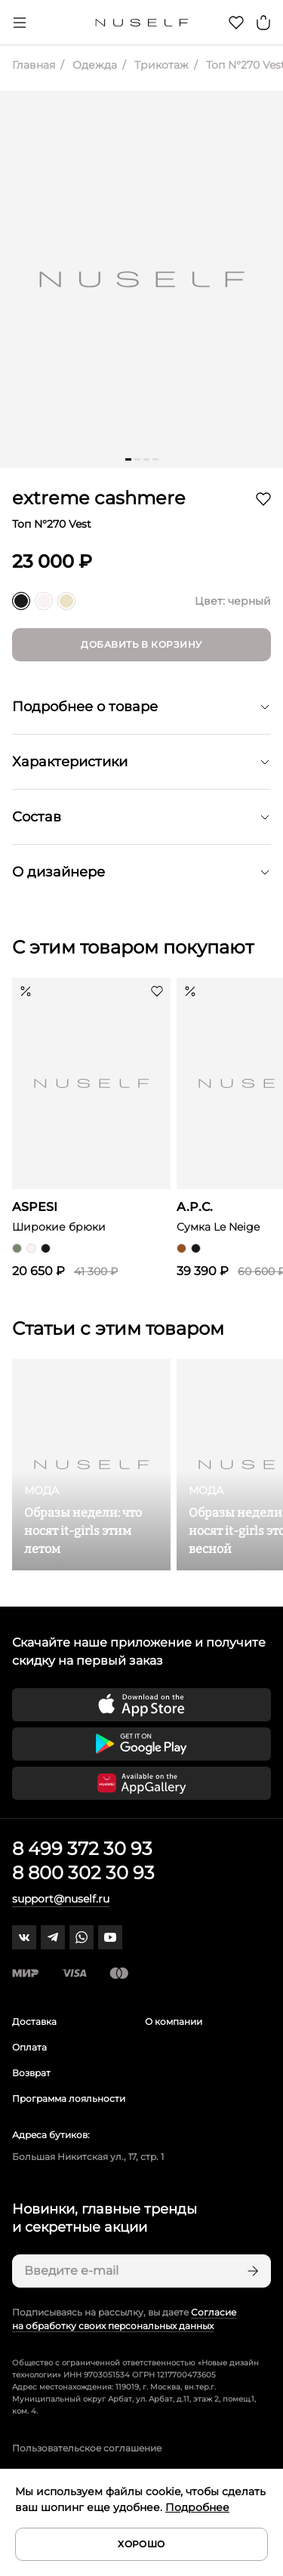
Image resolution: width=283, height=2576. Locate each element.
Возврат (31, 2072)
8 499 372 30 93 (82, 1849)
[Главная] (141, 22)
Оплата (29, 2047)
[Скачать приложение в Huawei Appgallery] (141, 1783)
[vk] (24, 1937)
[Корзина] (263, 22)
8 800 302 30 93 (83, 1873)
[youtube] (110, 1937)
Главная (33, 65)
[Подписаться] (251, 2271)
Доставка (34, 2021)
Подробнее (197, 2507)
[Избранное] (236, 22)
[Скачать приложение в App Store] (141, 1704)
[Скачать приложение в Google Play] (141, 1744)
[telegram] (53, 1937)
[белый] (44, 601)
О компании (173, 2021)
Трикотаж (160, 65)
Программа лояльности (68, 2098)
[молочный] (66, 601)
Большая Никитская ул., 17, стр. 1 (88, 2156)
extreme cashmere (99, 498)
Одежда (93, 65)
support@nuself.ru (60, 1899)
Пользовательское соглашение (86, 2448)
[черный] (21, 601)
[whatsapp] (81, 1937)
